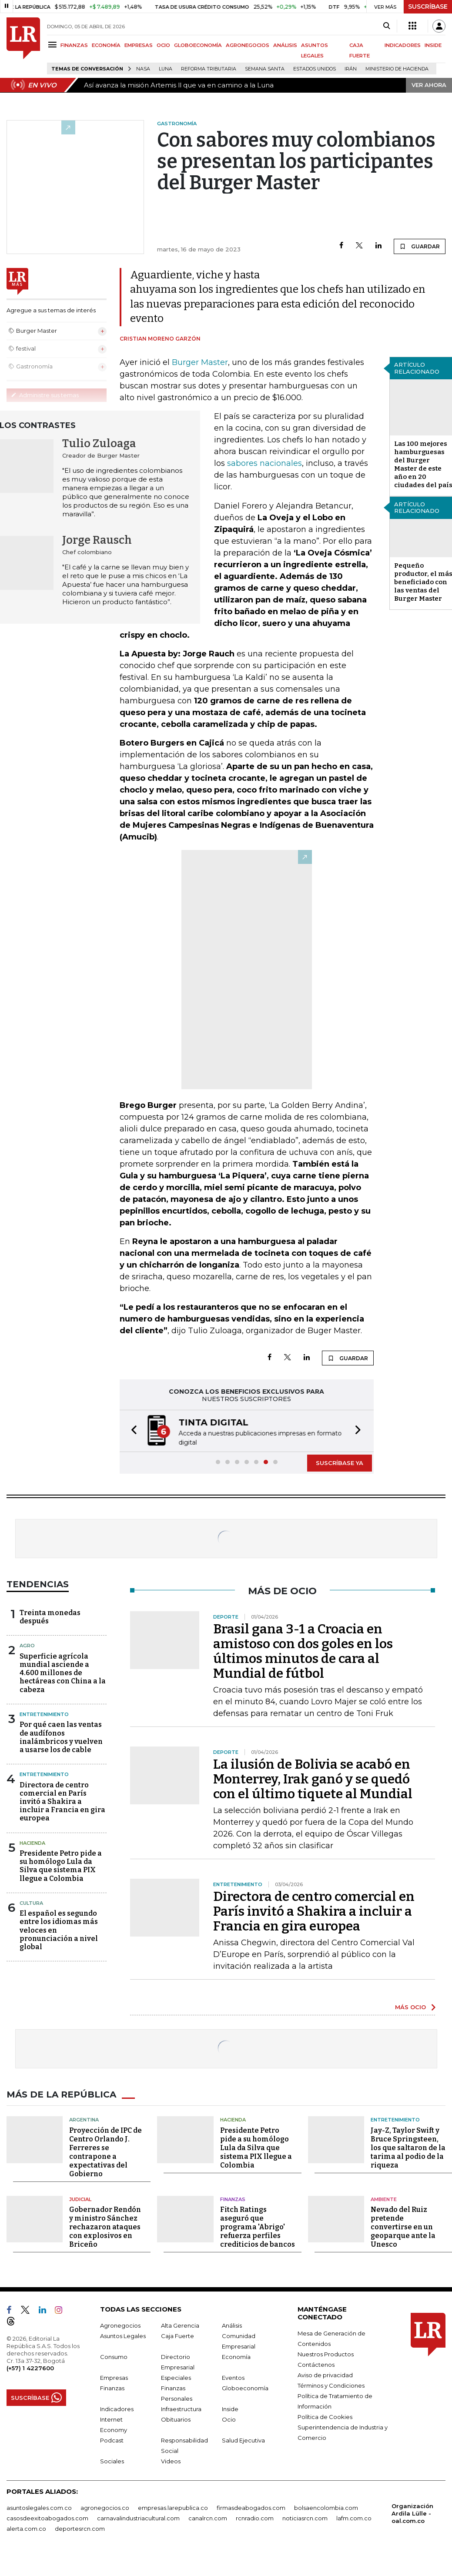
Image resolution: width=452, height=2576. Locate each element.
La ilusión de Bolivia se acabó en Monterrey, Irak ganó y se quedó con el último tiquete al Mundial (312, 1778)
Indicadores (117, 2408)
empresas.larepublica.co (173, 2506)
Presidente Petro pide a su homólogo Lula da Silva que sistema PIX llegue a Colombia (61, 1865)
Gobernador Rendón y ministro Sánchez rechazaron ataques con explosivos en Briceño (105, 2226)
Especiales (176, 2376)
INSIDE (433, 45)
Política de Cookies (325, 2415)
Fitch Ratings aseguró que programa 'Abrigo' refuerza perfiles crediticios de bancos (257, 2226)
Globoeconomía (245, 2387)
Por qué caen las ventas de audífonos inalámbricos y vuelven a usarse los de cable (61, 1736)
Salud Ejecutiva (243, 2439)
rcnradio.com (255, 2517)
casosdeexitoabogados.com (47, 2517)
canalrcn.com (207, 2517)
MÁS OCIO (410, 2006)
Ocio (229, 2418)
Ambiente (384, 2198)
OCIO (163, 45)
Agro (27, 1645)
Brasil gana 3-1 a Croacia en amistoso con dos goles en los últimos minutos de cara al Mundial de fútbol (303, 1650)
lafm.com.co (354, 2517)
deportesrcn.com (80, 2527)
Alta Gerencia (180, 2324)
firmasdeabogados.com (251, 2506)
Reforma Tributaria (208, 69)
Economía (236, 2355)
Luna (165, 69)
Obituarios (176, 2418)
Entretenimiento (44, 1713)
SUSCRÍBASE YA (339, 1462)
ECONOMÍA (106, 45)
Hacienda (32, 1842)
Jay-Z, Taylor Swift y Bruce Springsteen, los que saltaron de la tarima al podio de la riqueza (408, 2146)
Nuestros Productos (326, 2353)
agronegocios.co (104, 2506)
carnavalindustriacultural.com (138, 2517)
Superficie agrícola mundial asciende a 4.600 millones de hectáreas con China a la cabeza (63, 1672)
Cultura (31, 1902)
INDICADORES (403, 45)
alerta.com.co (26, 2527)
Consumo (113, 2355)
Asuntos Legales (123, 2335)
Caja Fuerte (177, 2335)
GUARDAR (419, 246)
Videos (171, 2460)
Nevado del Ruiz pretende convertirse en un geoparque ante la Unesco (403, 2226)
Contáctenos (316, 2363)
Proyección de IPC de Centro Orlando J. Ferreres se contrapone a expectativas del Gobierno (105, 2151)
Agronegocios (120, 2324)
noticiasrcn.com (305, 2517)
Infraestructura (181, 2408)
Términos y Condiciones (331, 2384)
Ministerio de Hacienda (397, 69)
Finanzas (232, 2198)
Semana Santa (265, 69)
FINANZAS (74, 45)
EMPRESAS (138, 45)
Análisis (232, 2324)
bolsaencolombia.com (326, 2506)
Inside (230, 2408)
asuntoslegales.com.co (39, 2506)
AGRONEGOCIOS (247, 45)
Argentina (84, 2119)
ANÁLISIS (285, 45)
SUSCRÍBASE (428, 6)
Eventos (233, 2376)
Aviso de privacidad (325, 2374)
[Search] (386, 26)
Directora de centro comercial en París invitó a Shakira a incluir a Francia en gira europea (62, 1801)
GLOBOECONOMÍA (198, 45)
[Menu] (53, 44)
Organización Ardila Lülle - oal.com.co (412, 2512)
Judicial (80, 2198)
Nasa (143, 69)
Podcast (112, 2439)
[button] (131, 1430)
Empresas (114, 2376)
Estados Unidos (314, 69)
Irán (351, 69)
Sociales (112, 2460)
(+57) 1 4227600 (30, 2367)
